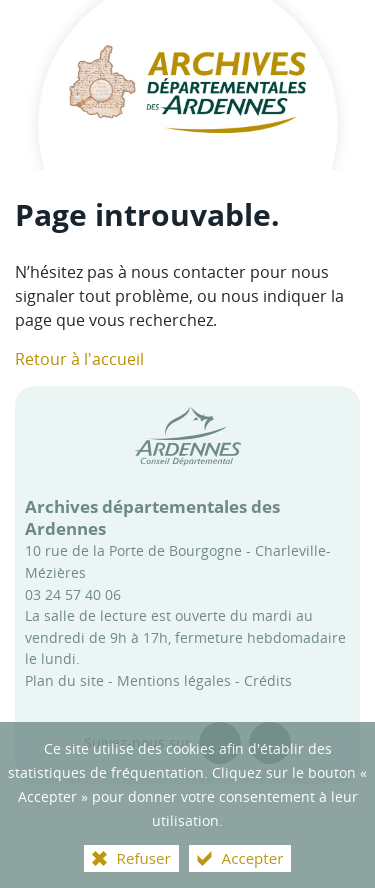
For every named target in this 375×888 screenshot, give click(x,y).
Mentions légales (174, 680)
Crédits (268, 680)
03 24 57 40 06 (73, 594)
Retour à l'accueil (79, 359)
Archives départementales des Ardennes (152, 517)
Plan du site (64, 680)
